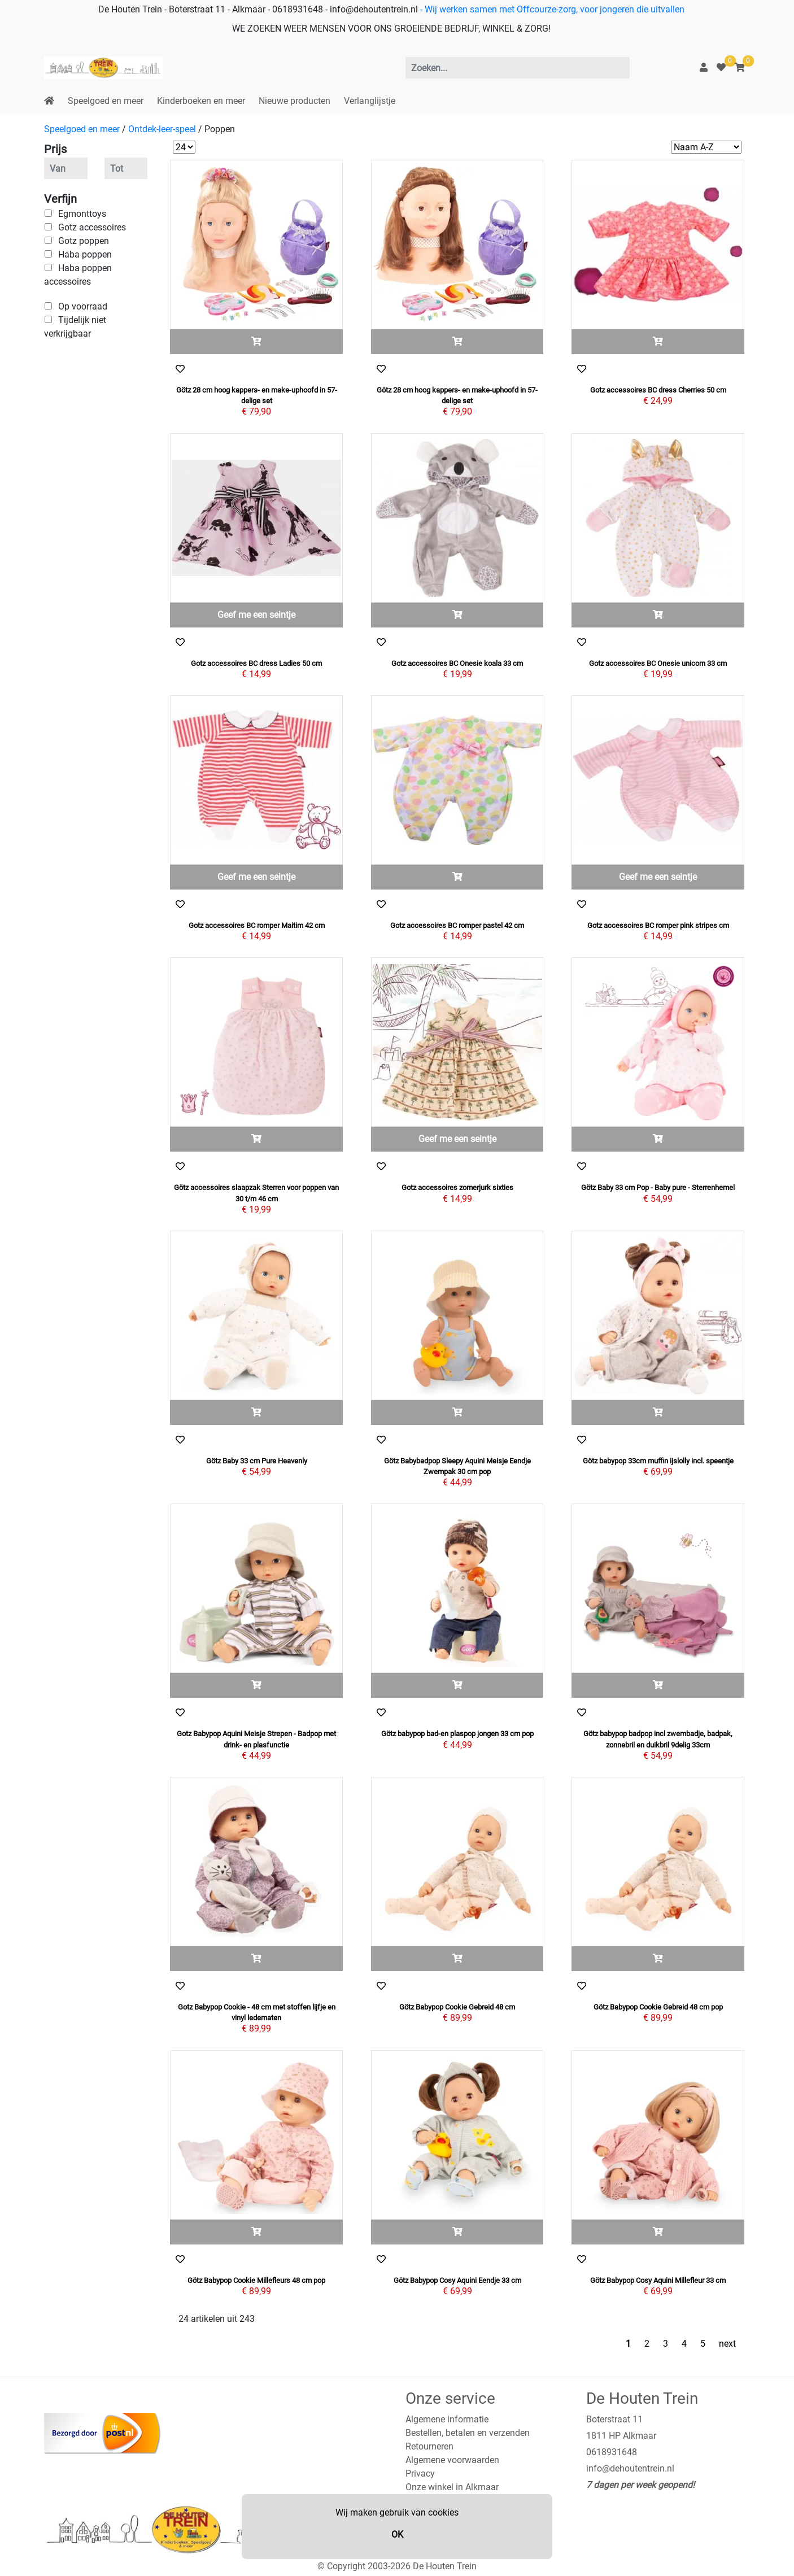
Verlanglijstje (369, 100)
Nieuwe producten (294, 100)
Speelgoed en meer (105, 100)
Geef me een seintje (256, 614)
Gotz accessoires (92, 227)
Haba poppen (85, 254)
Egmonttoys (82, 213)
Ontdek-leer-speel (162, 129)
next (727, 2343)
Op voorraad (82, 306)
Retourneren (429, 2446)
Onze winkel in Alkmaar (452, 2487)
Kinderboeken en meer (201, 100)
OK (397, 2534)
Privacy (420, 2473)
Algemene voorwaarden (452, 2460)
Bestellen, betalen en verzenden (467, 2432)
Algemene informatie (446, 2419)
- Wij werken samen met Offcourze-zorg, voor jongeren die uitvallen (551, 9)
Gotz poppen (83, 241)
